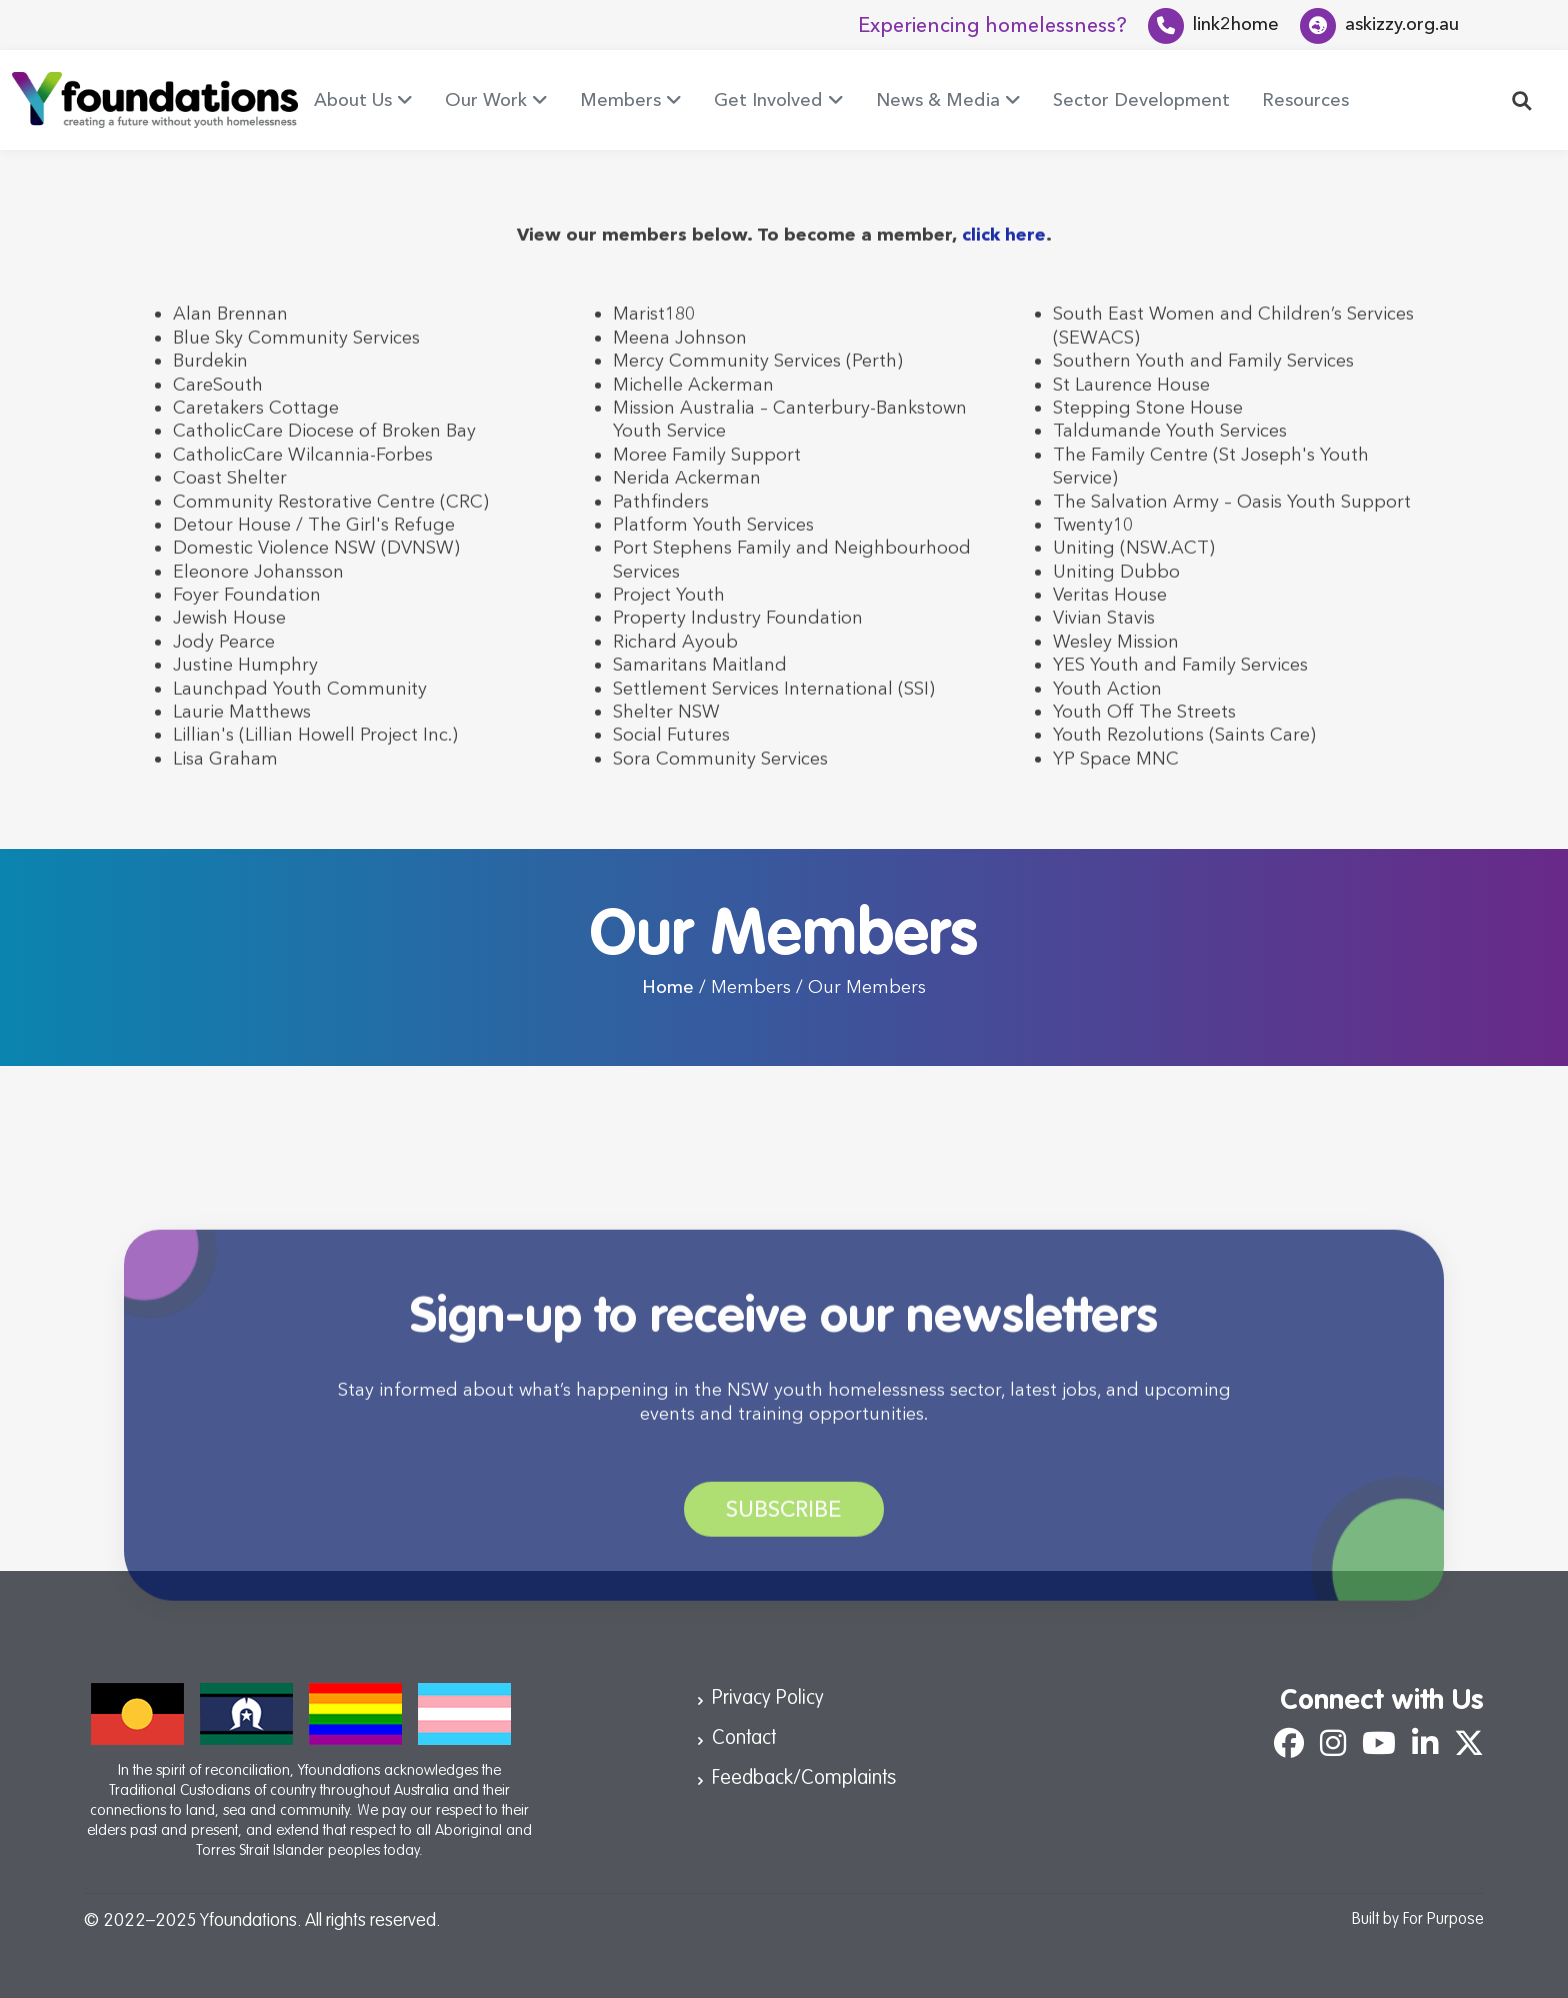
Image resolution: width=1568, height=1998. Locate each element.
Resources (1305, 100)
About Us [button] (353, 100)
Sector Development (1141, 100)
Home (668, 987)
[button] (1522, 99)
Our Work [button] (486, 100)
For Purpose (1443, 1920)
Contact (744, 1739)
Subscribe (784, 1534)
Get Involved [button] (768, 100)
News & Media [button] (938, 100)
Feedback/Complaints (804, 1779)
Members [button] (620, 100)
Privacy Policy (768, 1699)
